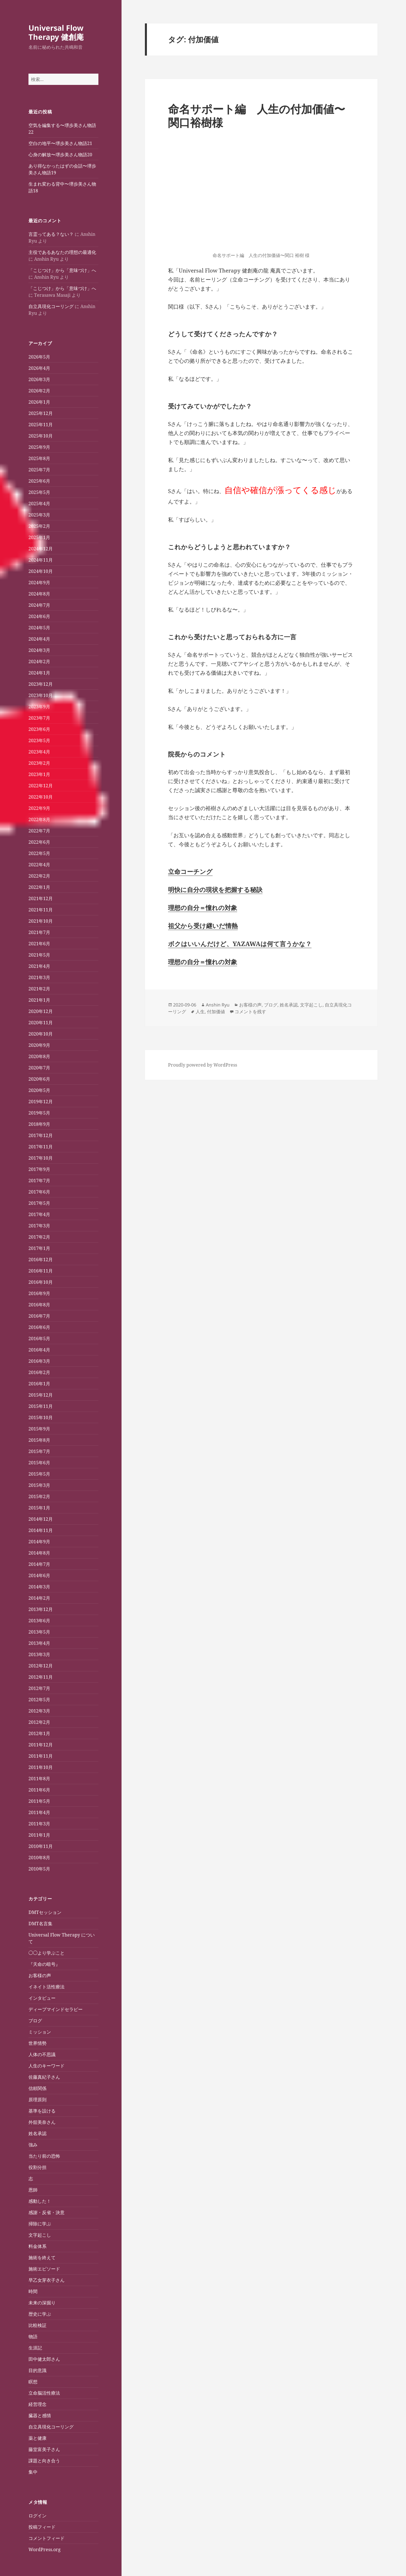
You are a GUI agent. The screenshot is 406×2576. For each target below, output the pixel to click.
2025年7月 (39, 470)
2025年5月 (39, 492)
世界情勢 (37, 2043)
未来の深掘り (42, 2303)
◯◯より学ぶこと (46, 1953)
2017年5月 (39, 1203)
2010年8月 (39, 1857)
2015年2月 (39, 1496)
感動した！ (39, 2201)
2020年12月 (40, 1011)
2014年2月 (39, 1598)
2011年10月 (40, 1767)
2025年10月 (40, 436)
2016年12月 (40, 1259)
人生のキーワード (46, 2066)
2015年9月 (39, 1429)
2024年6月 (39, 616)
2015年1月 (39, 1508)
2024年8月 (39, 594)
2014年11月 (40, 1530)
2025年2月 (39, 526)
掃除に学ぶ (39, 2224)
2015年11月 (40, 1406)
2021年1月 (39, 1000)
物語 (32, 2336)
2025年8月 (39, 458)
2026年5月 (39, 357)
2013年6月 (39, 1620)
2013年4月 (39, 1643)
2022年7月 (39, 831)
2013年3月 (39, 1654)
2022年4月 (39, 864)
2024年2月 (39, 661)
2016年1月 (39, 1384)
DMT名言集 (40, 1923)
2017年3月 (39, 1226)
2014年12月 (40, 1519)
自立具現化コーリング (51, 306)
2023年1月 (39, 774)
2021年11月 (40, 910)
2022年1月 (39, 887)
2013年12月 (40, 1609)
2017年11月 (40, 1147)
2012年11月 (40, 1677)
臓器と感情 (39, 2415)
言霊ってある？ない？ (51, 234)
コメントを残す (250, 1011)
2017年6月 (39, 1192)
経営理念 (37, 2404)
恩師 (32, 2190)
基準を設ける (42, 2111)
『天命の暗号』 (44, 1964)
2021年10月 (40, 921)
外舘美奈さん (42, 2122)
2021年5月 (39, 955)
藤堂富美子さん (44, 2449)
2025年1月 (39, 537)
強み (32, 2145)
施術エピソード (44, 2269)
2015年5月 (39, 1474)
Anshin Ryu (218, 1005)
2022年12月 (40, 786)
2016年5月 (39, 1338)
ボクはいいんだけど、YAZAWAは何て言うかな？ (240, 943)
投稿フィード (42, 2527)
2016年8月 (39, 1305)
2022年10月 (40, 797)
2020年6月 (39, 1079)
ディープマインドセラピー (55, 2009)
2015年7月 (39, 1451)
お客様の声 (39, 1975)
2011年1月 (39, 1835)
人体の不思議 (42, 2054)
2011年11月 (40, 1756)
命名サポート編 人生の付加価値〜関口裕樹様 (256, 115)
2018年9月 (39, 1124)
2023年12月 (40, 684)
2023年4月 (39, 752)
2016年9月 (39, 1293)
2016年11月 (40, 1271)
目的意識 (37, 2370)
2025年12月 (40, 413)
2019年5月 (39, 1113)
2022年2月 (39, 876)
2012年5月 (39, 1699)
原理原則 (37, 2099)
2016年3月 (39, 1361)
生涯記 (35, 2348)
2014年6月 (39, 1575)
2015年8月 (39, 1440)
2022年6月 (39, 842)
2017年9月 (39, 1169)
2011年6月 (39, 1790)
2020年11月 (40, 1022)
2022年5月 (39, 853)
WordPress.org (44, 2549)
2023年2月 (39, 763)
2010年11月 (40, 1846)
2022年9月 (39, 808)
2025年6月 (39, 481)
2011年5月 (39, 1801)
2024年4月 (39, 639)
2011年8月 (39, 1778)
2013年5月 (39, 1632)
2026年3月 (39, 379)
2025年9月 (39, 447)
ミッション (39, 2032)
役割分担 (37, 2167)
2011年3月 (39, 1824)
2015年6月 (39, 1463)
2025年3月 (39, 515)
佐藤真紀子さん (44, 2077)
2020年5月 (39, 1090)
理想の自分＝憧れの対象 (202, 907)
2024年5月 (39, 628)
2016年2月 (39, 1372)
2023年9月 (39, 707)
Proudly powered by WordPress (202, 1065)
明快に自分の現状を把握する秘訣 (215, 889)
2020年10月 (40, 1034)
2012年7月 (39, 1688)
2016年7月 (39, 1316)
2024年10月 (40, 571)
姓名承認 (37, 2133)
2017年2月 (39, 1237)
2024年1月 (39, 673)
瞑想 (32, 2382)
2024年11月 (40, 560)
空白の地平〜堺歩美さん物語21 (60, 143)
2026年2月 (39, 391)
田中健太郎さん (44, 2359)
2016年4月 (39, 1350)
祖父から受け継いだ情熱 (203, 925)
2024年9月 (39, 582)
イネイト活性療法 (46, 1987)
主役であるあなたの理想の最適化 (62, 252)
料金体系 (37, 2246)
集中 (32, 2472)
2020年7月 (39, 1068)
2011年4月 (39, 1812)
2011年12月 (40, 1745)
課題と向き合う (44, 2461)
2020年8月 (39, 1056)
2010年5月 (39, 1869)
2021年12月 (40, 898)
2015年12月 (40, 1395)
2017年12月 (40, 1135)
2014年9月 (39, 1541)
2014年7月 (39, 1564)
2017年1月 (39, 1248)
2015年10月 (40, 1417)
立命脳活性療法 (44, 2393)
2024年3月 (39, 650)
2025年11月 (40, 424)
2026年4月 (39, 368)
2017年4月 (39, 1214)
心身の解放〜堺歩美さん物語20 (60, 154)
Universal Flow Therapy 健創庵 (56, 32)
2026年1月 (39, 402)
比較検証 (37, 2325)
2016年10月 (40, 1282)
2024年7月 (39, 605)
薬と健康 (37, 2438)
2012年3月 (39, 1711)
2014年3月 (39, 1587)
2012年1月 (39, 1733)
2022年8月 (39, 819)
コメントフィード (46, 2538)
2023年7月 (39, 718)
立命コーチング (190, 871)
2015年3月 (39, 1485)
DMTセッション (44, 1912)
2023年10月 (40, 695)
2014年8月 (39, 1553)
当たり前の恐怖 (44, 2156)
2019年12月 (40, 1101)
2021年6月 (39, 943)
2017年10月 (40, 1158)
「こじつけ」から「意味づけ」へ (62, 270)
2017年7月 (39, 1180)
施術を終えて (42, 2257)
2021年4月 (39, 966)
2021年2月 (39, 989)
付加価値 (216, 1011)
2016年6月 (39, 1327)
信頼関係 (37, 2088)
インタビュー (42, 1998)
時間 (32, 2291)
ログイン (37, 2516)
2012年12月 (40, 1666)
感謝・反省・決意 (46, 2212)
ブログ (35, 2020)
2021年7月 (39, 932)
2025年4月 (39, 503)
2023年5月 (39, 740)
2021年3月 (39, 977)
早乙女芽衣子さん (46, 2280)
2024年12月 (40, 549)
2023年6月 (39, 729)
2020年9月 (39, 1045)
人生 (200, 1011)
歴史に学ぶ (39, 2314)
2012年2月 (39, 1722)
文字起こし (39, 2235)
